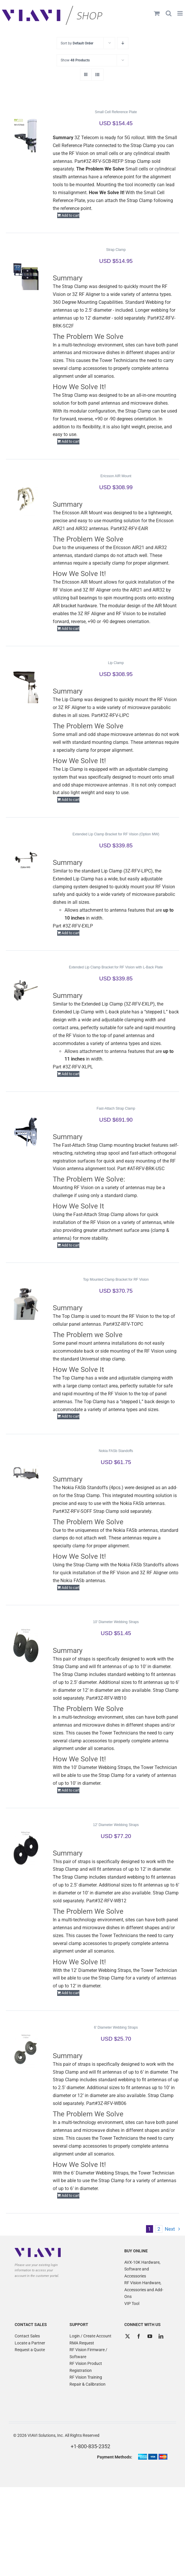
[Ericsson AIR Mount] (26, 499)
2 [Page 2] (158, 2229)
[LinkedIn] (161, 2336)
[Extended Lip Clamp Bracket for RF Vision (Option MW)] (26, 857)
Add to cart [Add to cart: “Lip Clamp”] (70, 799)
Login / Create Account (90, 2336)
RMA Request (81, 2343)
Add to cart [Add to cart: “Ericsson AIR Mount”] (70, 628)
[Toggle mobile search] (169, 13)
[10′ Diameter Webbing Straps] (26, 1645)
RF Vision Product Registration (85, 2367)
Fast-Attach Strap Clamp (116, 1108)
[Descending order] (122, 43)
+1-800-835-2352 (90, 2446)
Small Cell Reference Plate (116, 112)
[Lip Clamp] (26, 686)
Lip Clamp (116, 663)
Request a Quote (30, 2349)
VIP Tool (131, 2303)
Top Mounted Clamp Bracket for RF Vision (116, 1279)
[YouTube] (150, 2336)
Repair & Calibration (87, 2384)
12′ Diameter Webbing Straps (116, 1825)
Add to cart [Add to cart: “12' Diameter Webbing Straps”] (70, 1993)
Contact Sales (27, 2336)
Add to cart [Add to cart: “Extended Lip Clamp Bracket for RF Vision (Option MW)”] (70, 933)
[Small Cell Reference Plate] (26, 135)
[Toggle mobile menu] (180, 13)
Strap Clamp (116, 250)
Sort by (77, 43)
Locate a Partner (30, 2343)
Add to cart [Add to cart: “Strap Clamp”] (70, 441)
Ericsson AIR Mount (116, 476)
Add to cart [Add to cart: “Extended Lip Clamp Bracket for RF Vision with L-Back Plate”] (70, 1074)
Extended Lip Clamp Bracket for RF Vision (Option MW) (115, 834)
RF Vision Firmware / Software (88, 2353)
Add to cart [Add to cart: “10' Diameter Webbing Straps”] (70, 1790)
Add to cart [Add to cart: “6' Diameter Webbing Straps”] (70, 2195)
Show (75, 60)
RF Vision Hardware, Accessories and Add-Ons (143, 2289)
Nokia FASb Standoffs (116, 1451)
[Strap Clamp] (26, 272)
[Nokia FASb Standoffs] (26, 1474)
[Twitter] (127, 2336)
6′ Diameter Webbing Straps (116, 2027)
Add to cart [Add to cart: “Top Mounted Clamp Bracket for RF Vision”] (70, 1416)
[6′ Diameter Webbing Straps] (26, 2050)
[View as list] (97, 74)
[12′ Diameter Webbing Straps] (26, 1847)
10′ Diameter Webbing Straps (116, 1622)
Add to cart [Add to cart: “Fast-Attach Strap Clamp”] (70, 1245)
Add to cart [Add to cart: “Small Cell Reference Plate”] (70, 215)
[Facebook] (139, 2336)
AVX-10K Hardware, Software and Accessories (142, 2269)
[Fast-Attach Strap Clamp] (26, 1131)
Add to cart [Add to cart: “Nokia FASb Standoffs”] (70, 1587)
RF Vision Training (85, 2377)
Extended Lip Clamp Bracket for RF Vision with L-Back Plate (116, 967)
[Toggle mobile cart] (157, 13)
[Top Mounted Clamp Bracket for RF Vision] (26, 1302)
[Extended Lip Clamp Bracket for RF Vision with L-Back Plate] (26, 990)
